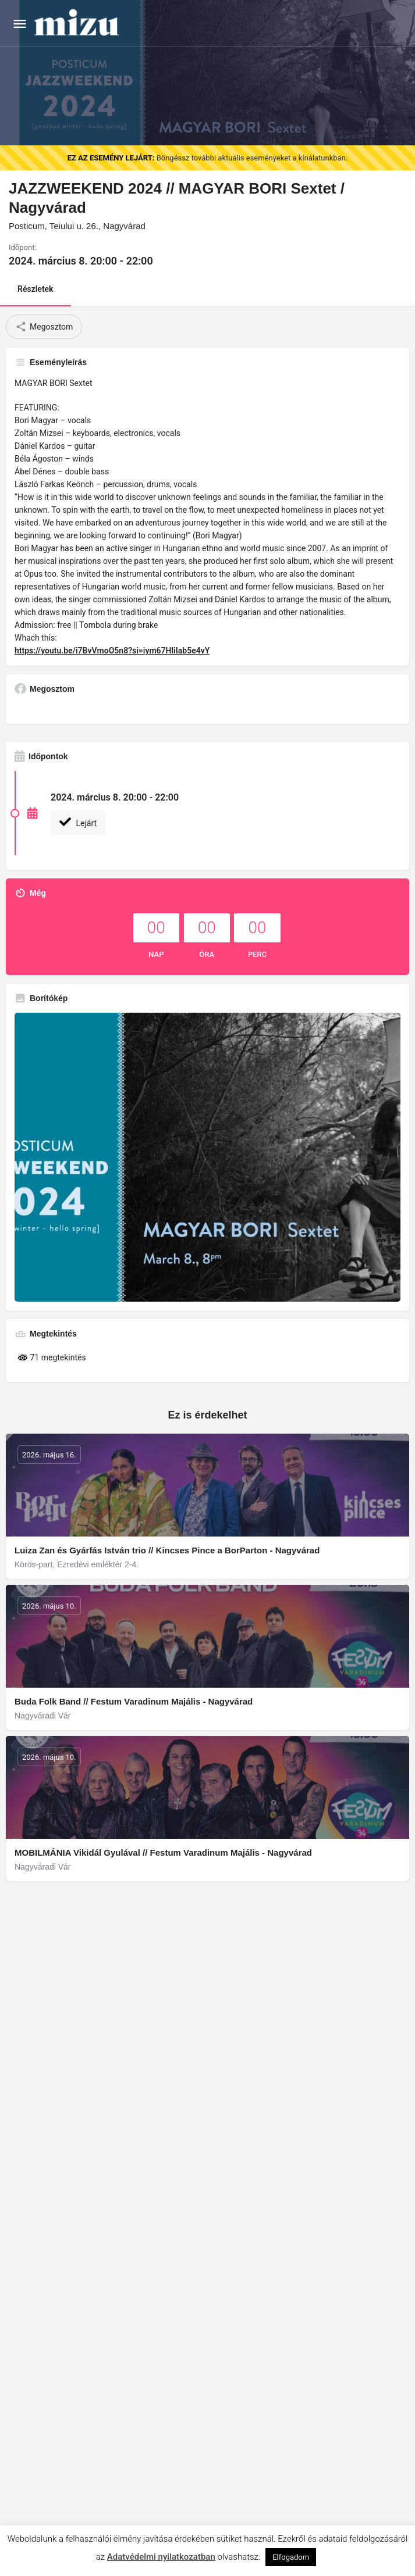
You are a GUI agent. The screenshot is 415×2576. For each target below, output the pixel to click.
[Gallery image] (207, 1157)
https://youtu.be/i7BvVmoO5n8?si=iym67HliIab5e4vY (112, 650)
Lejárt (78, 822)
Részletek (35, 289)
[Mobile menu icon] (20, 23)
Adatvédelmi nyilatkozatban (161, 2557)
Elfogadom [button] (290, 2557)
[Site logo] (78, 23)
